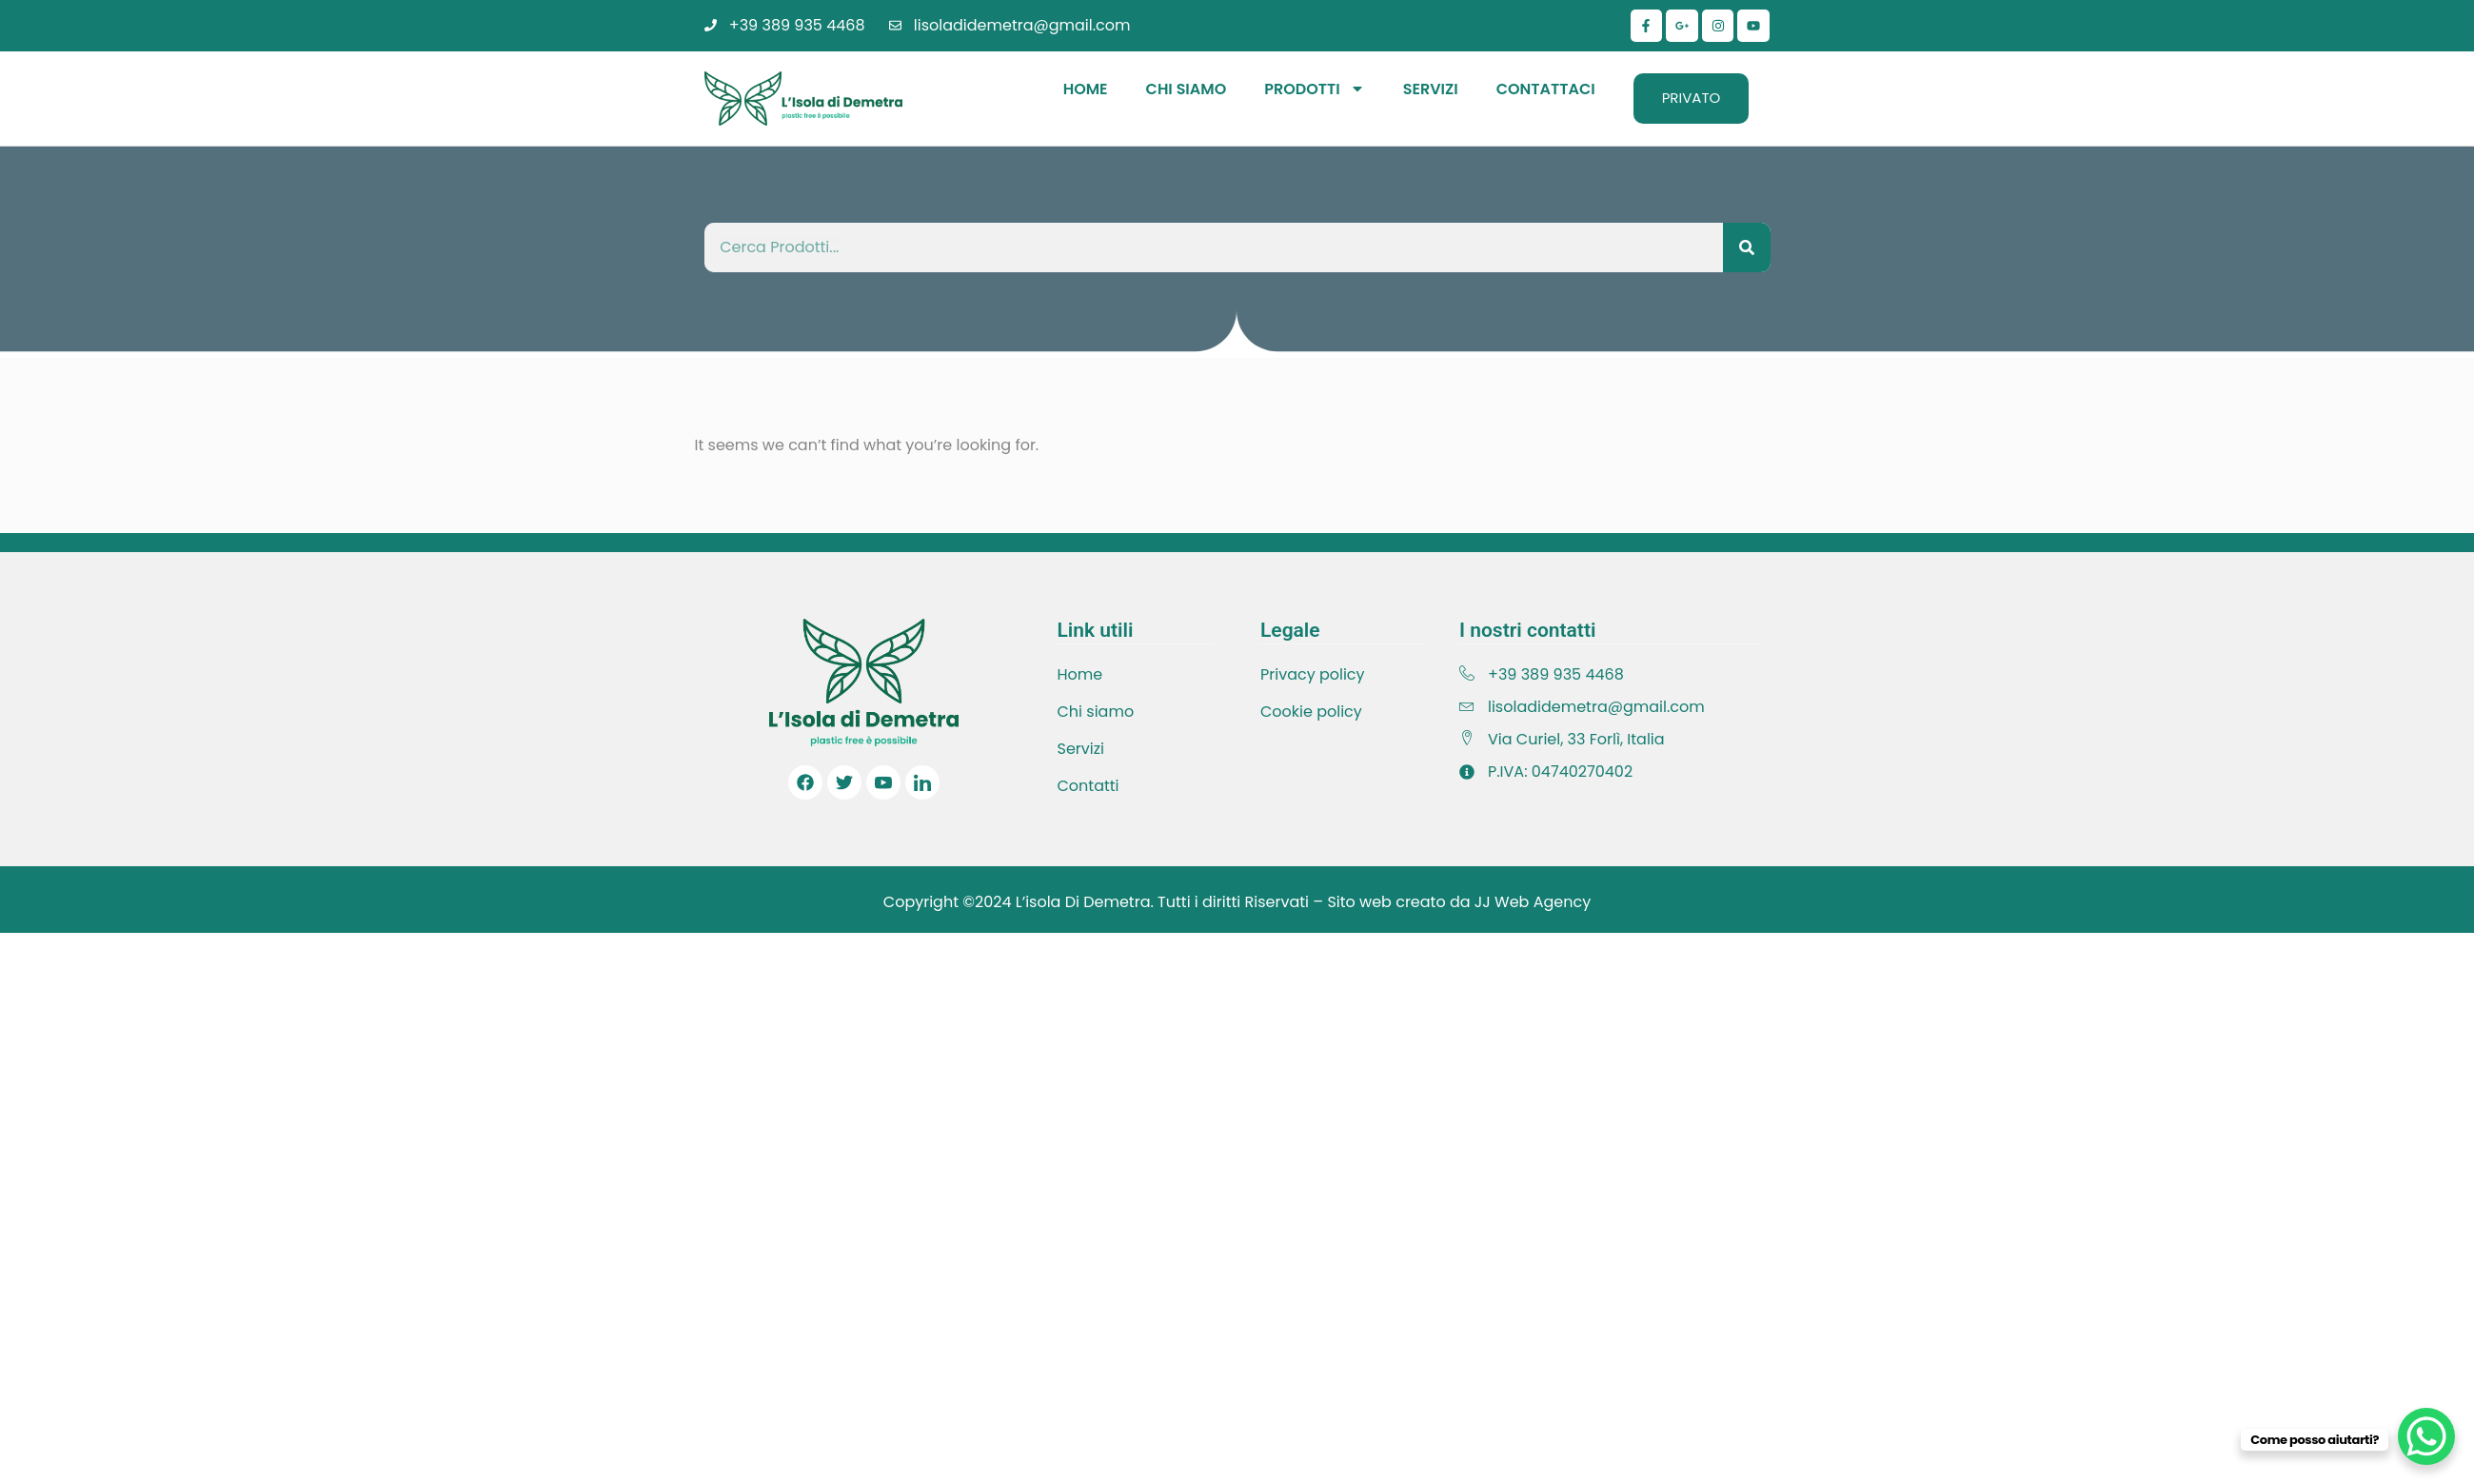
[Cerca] (1747, 247)
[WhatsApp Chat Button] (2426, 1436)
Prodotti (1314, 88)
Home (1085, 89)
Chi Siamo (1186, 89)
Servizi (1430, 89)
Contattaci (1545, 89)
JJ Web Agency (1533, 902)
